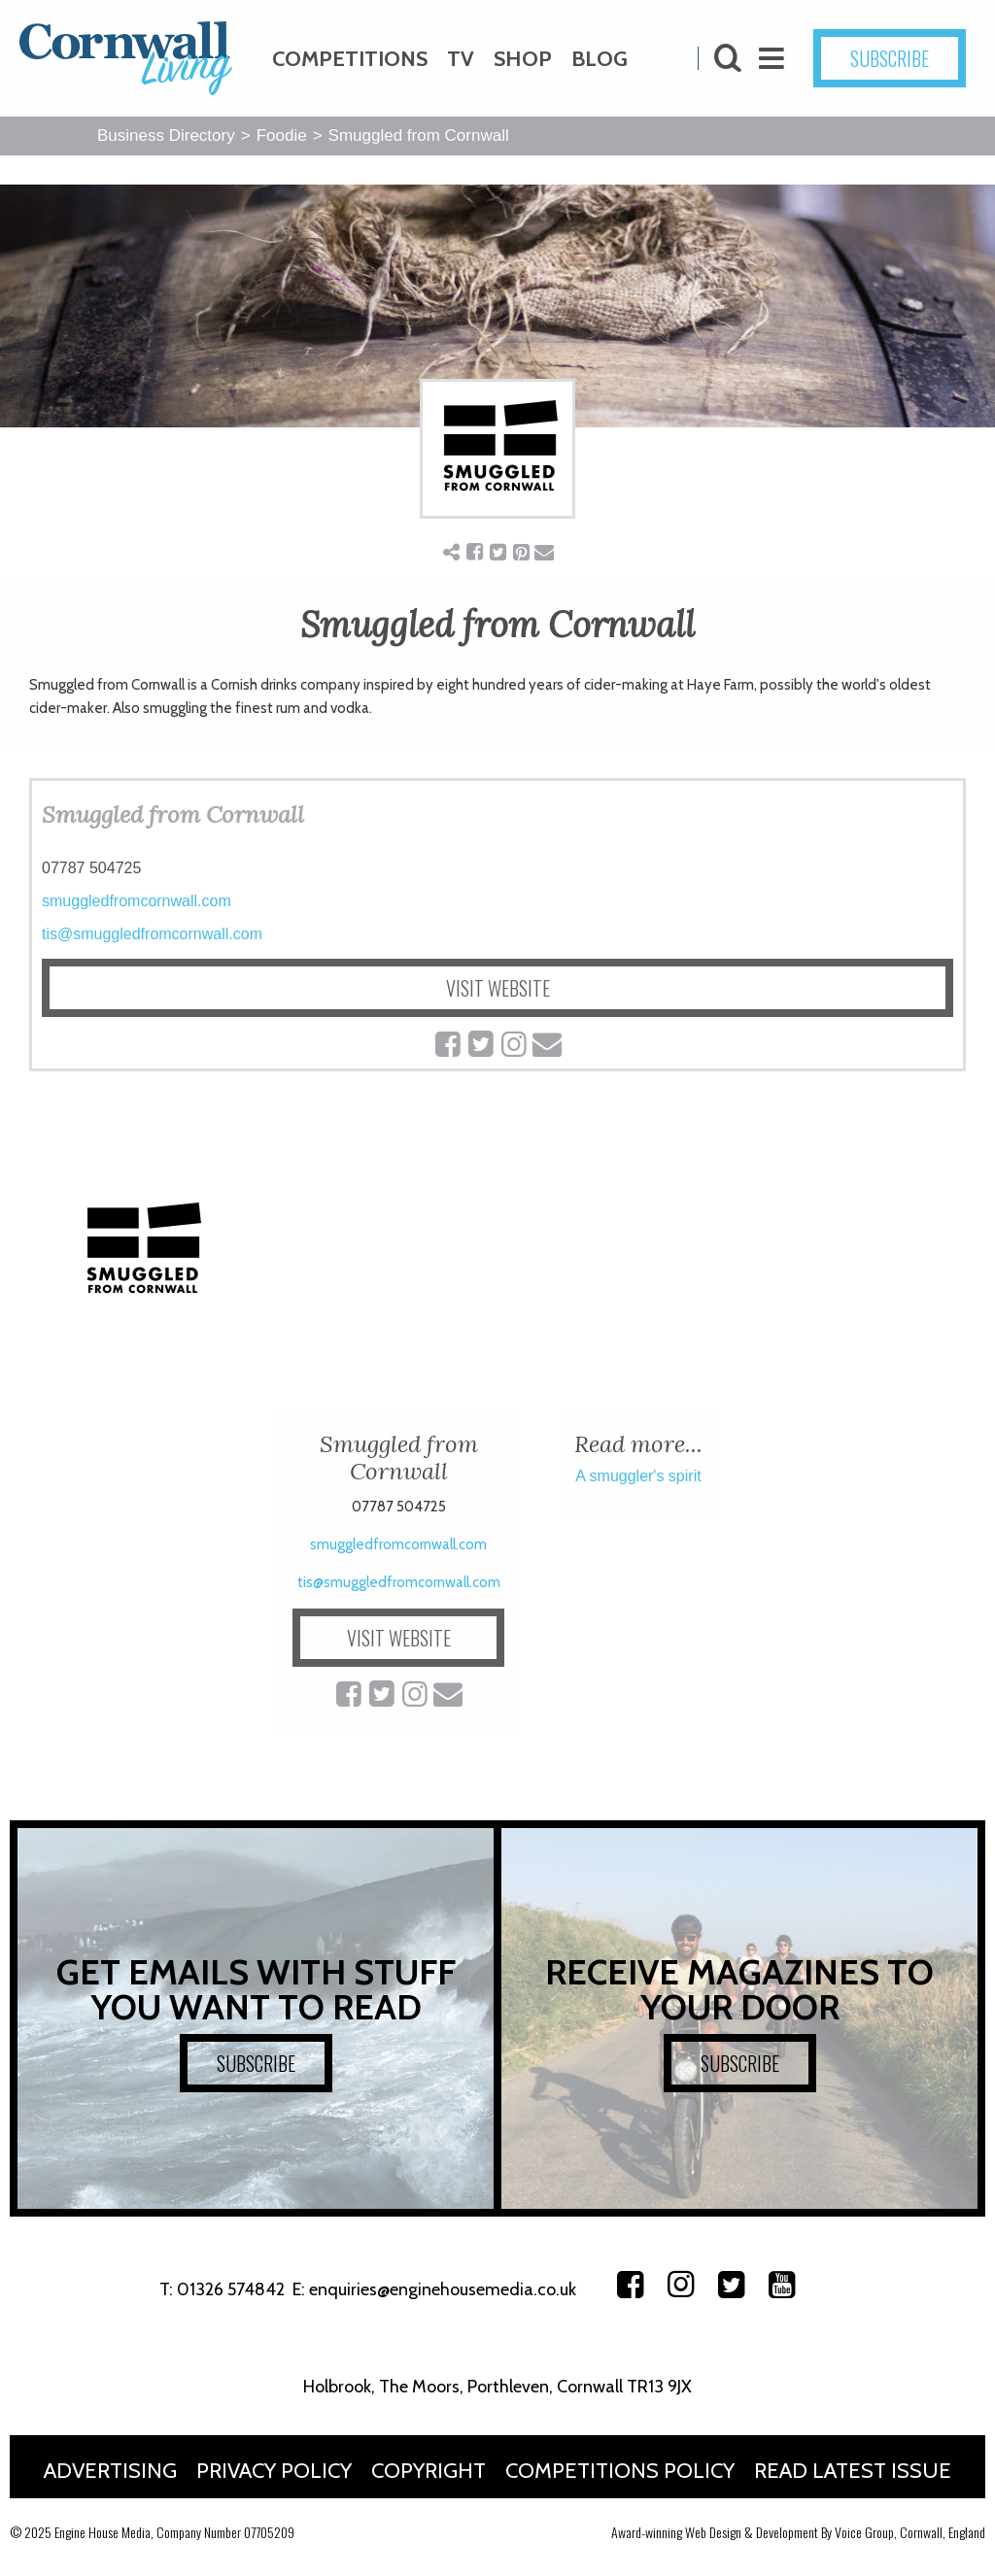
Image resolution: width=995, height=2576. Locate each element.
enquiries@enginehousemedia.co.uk (442, 2289)
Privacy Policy (274, 2470)
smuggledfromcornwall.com (136, 901)
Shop (523, 59)
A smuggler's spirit (638, 1476)
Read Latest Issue (852, 2470)
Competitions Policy (620, 2470)
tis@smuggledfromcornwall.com (152, 934)
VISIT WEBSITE (498, 987)
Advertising (110, 2470)
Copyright (428, 2470)
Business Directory (166, 135)
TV (460, 59)
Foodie (282, 135)
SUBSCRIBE (889, 58)
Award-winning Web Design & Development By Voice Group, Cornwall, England (798, 2532)
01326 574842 (231, 2289)
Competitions (350, 59)
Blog (599, 59)
